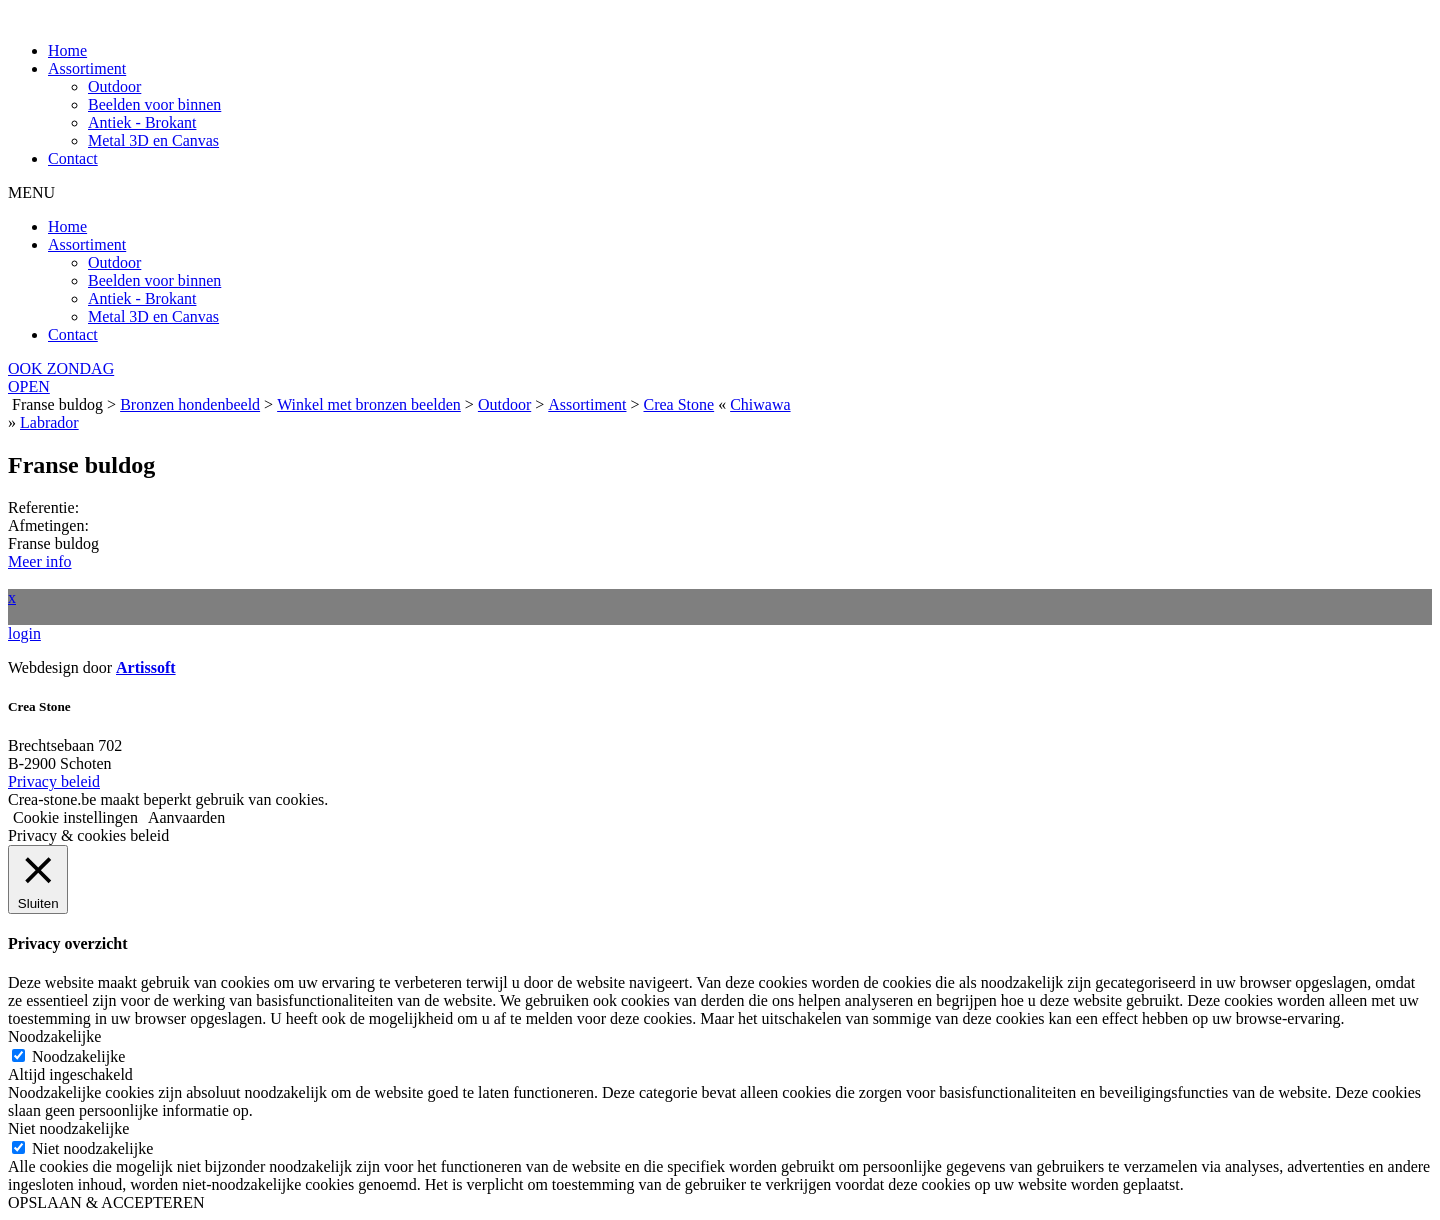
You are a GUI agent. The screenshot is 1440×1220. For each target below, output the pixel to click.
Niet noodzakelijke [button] (68, 1128)
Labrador (49, 422)
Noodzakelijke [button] (54, 1036)
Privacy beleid (54, 781)
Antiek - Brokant (142, 122)
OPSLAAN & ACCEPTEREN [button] (106, 1202)
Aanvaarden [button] (186, 817)
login (24, 633)
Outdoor (114, 86)
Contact (73, 158)
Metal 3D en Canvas (153, 140)
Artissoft (146, 667)
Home (67, 50)
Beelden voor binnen (154, 104)
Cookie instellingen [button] (75, 817)
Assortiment (87, 68)
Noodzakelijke (78, 1056)
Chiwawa (760, 404)
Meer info (40, 561)
